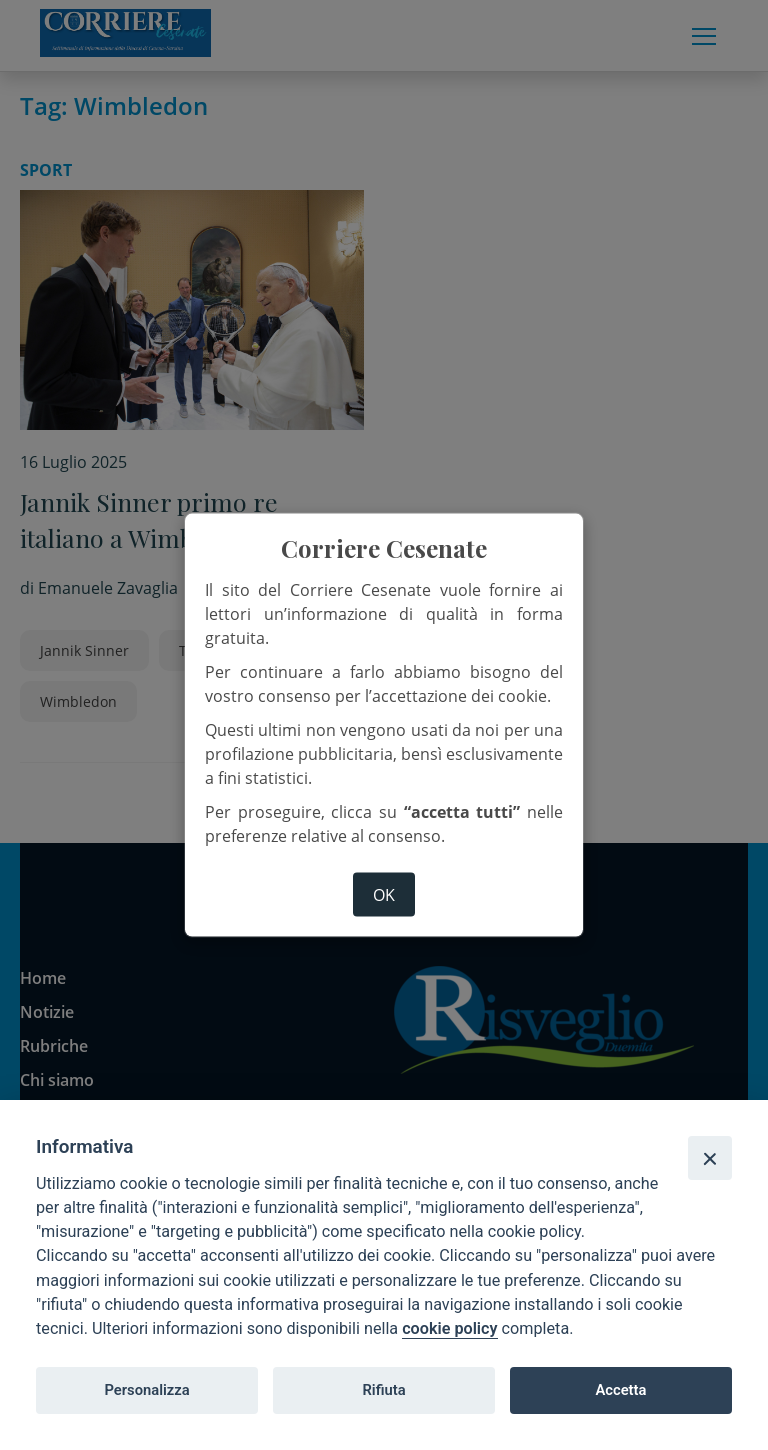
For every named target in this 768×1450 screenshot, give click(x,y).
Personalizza (146, 1390)
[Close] (710, 1158)
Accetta (620, 1390)
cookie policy (449, 1328)
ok (384, 894)
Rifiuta (383, 1390)
